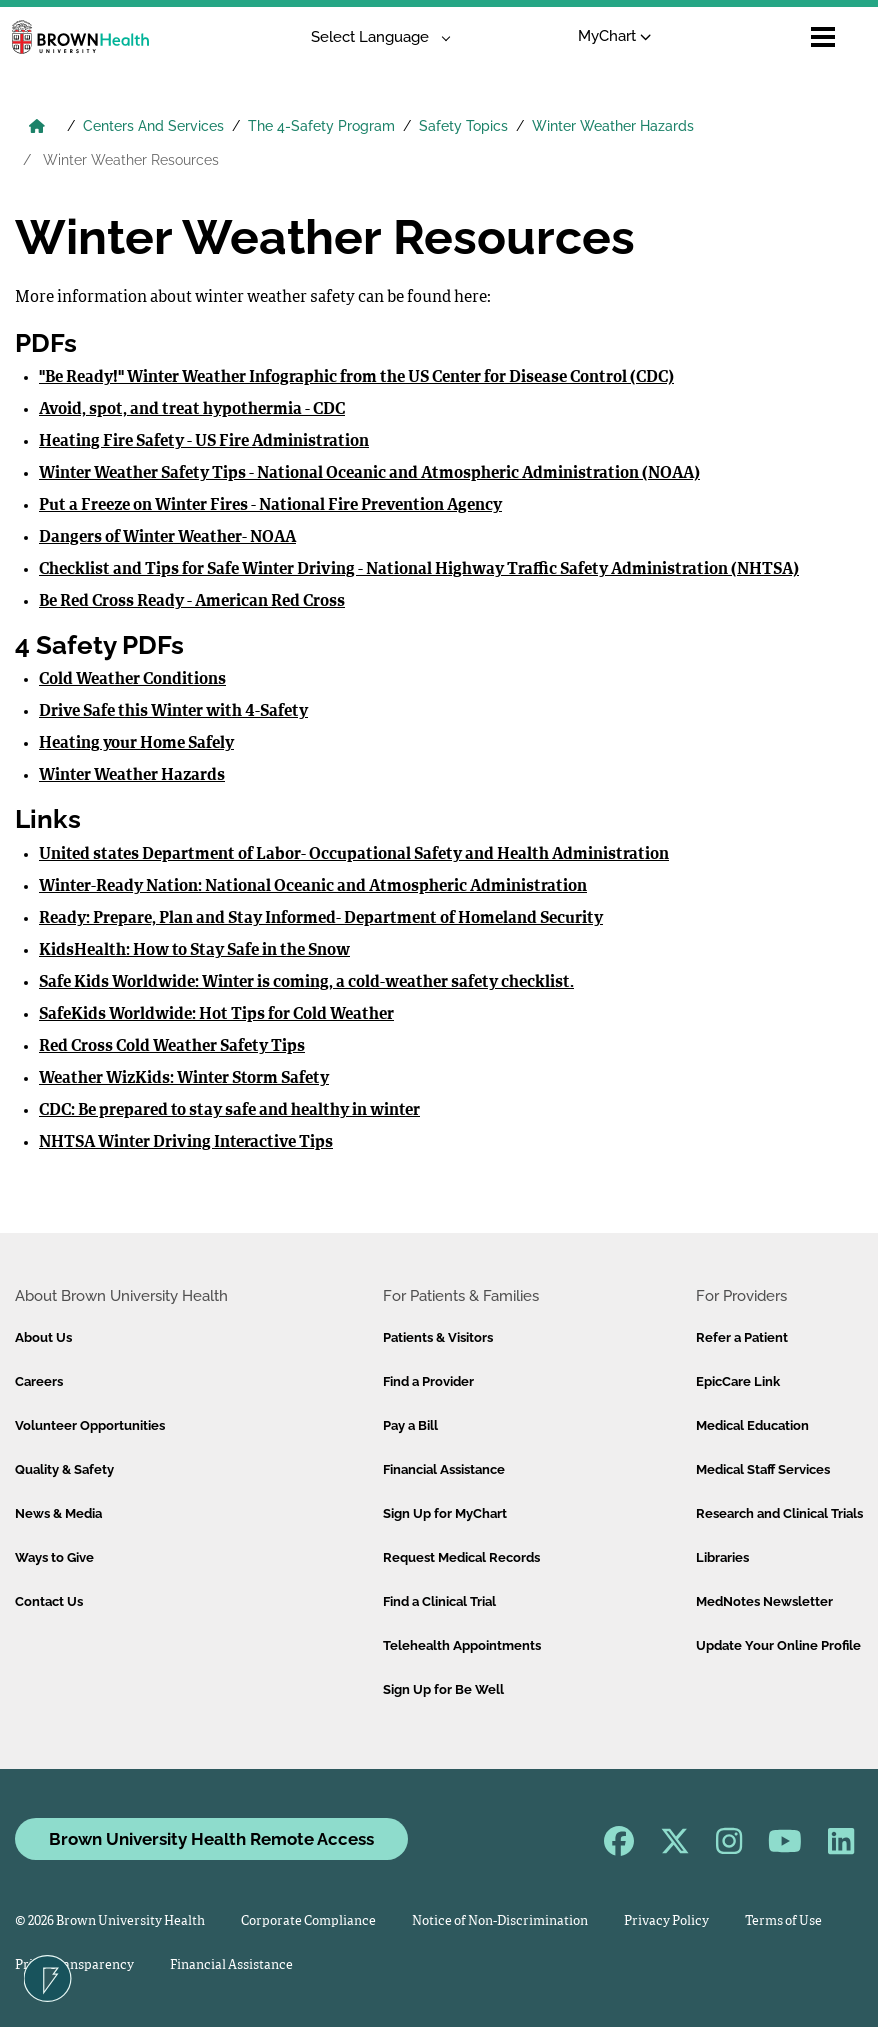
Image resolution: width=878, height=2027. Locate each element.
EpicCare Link (738, 1381)
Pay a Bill (410, 1425)
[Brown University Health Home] (37, 128)
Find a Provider (428, 1381)
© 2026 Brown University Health (110, 1921)
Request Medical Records (461, 1557)
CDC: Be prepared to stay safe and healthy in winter (229, 1111)
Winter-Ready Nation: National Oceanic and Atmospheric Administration (313, 887)
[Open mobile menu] (823, 37)
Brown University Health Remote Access (211, 1839)
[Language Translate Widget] (373, 37)
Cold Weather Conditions (132, 680)
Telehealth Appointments (462, 1645)
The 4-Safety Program (321, 126)
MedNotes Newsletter (764, 1601)
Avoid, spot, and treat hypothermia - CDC (192, 410)
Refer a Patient (742, 1337)
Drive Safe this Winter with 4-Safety (173, 712)
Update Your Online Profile (778, 1645)
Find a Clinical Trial (439, 1601)
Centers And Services (153, 126)
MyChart (614, 36)
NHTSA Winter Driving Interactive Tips (186, 1143)
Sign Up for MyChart (445, 1513)
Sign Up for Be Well (443, 1689)
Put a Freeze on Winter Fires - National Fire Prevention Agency (270, 506)
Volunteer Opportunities (90, 1425)
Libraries (722, 1557)
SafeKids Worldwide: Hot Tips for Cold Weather (216, 1015)
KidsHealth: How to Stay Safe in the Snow (194, 951)
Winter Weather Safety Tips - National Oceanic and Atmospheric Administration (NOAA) (369, 474)
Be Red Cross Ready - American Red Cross (192, 602)
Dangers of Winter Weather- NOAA (167, 538)
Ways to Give (54, 1557)
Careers (39, 1381)
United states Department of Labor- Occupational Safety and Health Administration (354, 855)
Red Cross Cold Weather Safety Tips (172, 1047)
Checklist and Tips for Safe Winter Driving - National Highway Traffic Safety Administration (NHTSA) (419, 570)
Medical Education (752, 1425)
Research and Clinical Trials (779, 1513)
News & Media (58, 1513)
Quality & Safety (64, 1469)
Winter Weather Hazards (613, 126)
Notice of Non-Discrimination (500, 1921)
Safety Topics (463, 126)
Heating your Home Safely (136, 744)
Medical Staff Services (763, 1469)
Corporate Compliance (308, 1921)
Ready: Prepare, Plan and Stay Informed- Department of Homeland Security (321, 919)
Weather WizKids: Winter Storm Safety (184, 1079)
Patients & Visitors (438, 1337)
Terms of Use (783, 1921)
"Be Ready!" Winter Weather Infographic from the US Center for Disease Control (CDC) (356, 378)
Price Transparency (74, 1965)
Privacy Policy (666, 1921)
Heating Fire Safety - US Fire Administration (204, 442)
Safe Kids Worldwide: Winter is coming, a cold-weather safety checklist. (306, 983)
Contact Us (49, 1601)
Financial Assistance (444, 1469)
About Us (43, 1337)
